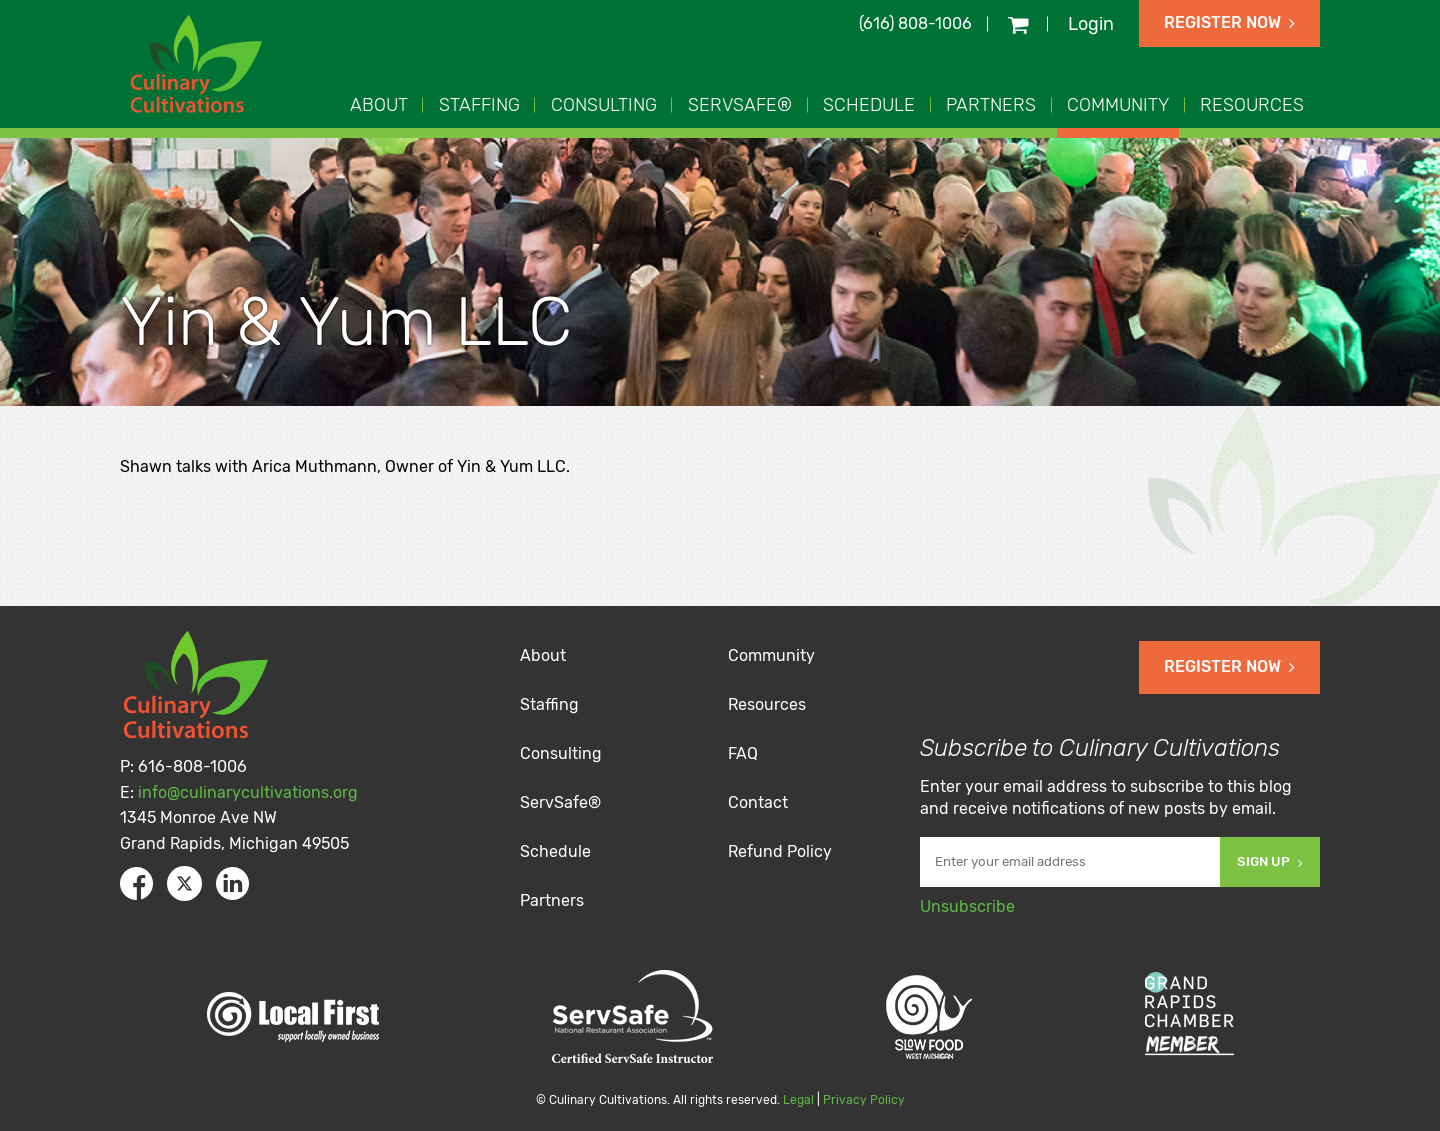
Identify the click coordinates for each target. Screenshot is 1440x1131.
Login (1091, 24)
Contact (758, 802)
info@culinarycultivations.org (248, 792)
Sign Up (1270, 861)
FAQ (743, 753)
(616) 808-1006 (915, 23)
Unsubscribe (967, 906)
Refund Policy (780, 851)
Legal (798, 1100)
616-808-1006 (192, 766)
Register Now (1229, 22)
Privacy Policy (864, 1100)
